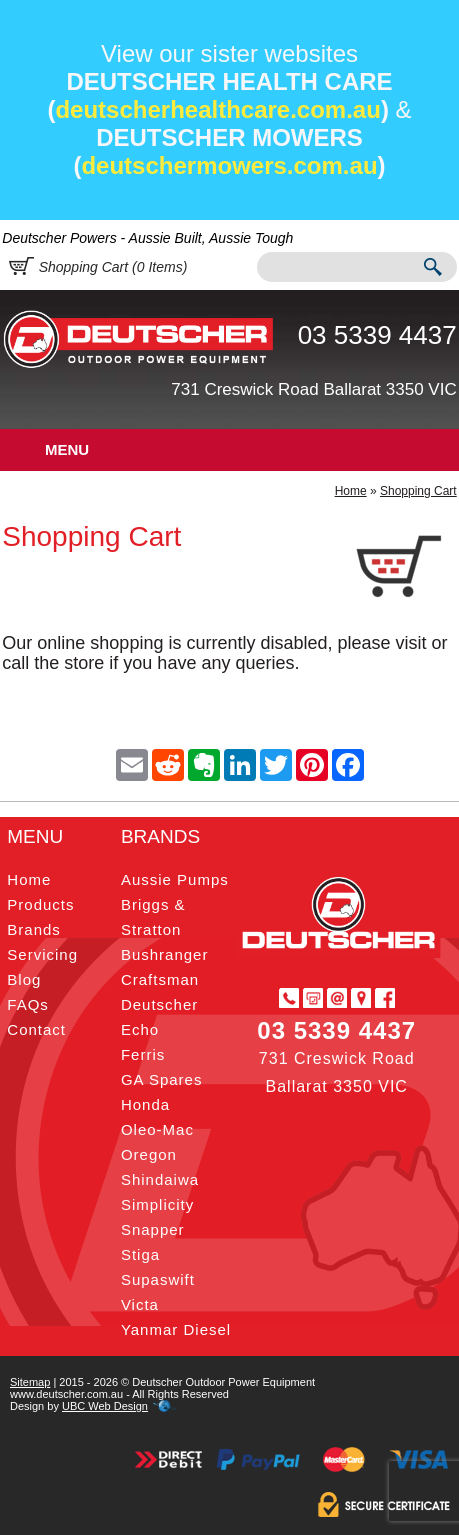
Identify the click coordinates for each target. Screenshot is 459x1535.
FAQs (28, 1004)
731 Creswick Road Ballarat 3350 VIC (313, 389)
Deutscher (159, 1004)
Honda (145, 1104)
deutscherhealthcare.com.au (217, 109)
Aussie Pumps (175, 879)
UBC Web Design (105, 1406)
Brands (34, 929)
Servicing (42, 954)
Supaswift (158, 1279)
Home (351, 491)
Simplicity (157, 1204)
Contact (36, 1029)
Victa (140, 1304)
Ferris (143, 1054)
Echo (140, 1029)
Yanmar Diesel (176, 1329)
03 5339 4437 (377, 335)
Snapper (153, 1229)
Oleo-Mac (157, 1129)
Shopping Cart (418, 491)
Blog (24, 979)
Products (40, 904)
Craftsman (160, 979)
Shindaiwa (160, 1179)
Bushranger (165, 954)
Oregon (149, 1154)
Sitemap (30, 1382)
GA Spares (162, 1079)
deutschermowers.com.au (229, 165)
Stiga (140, 1254)
